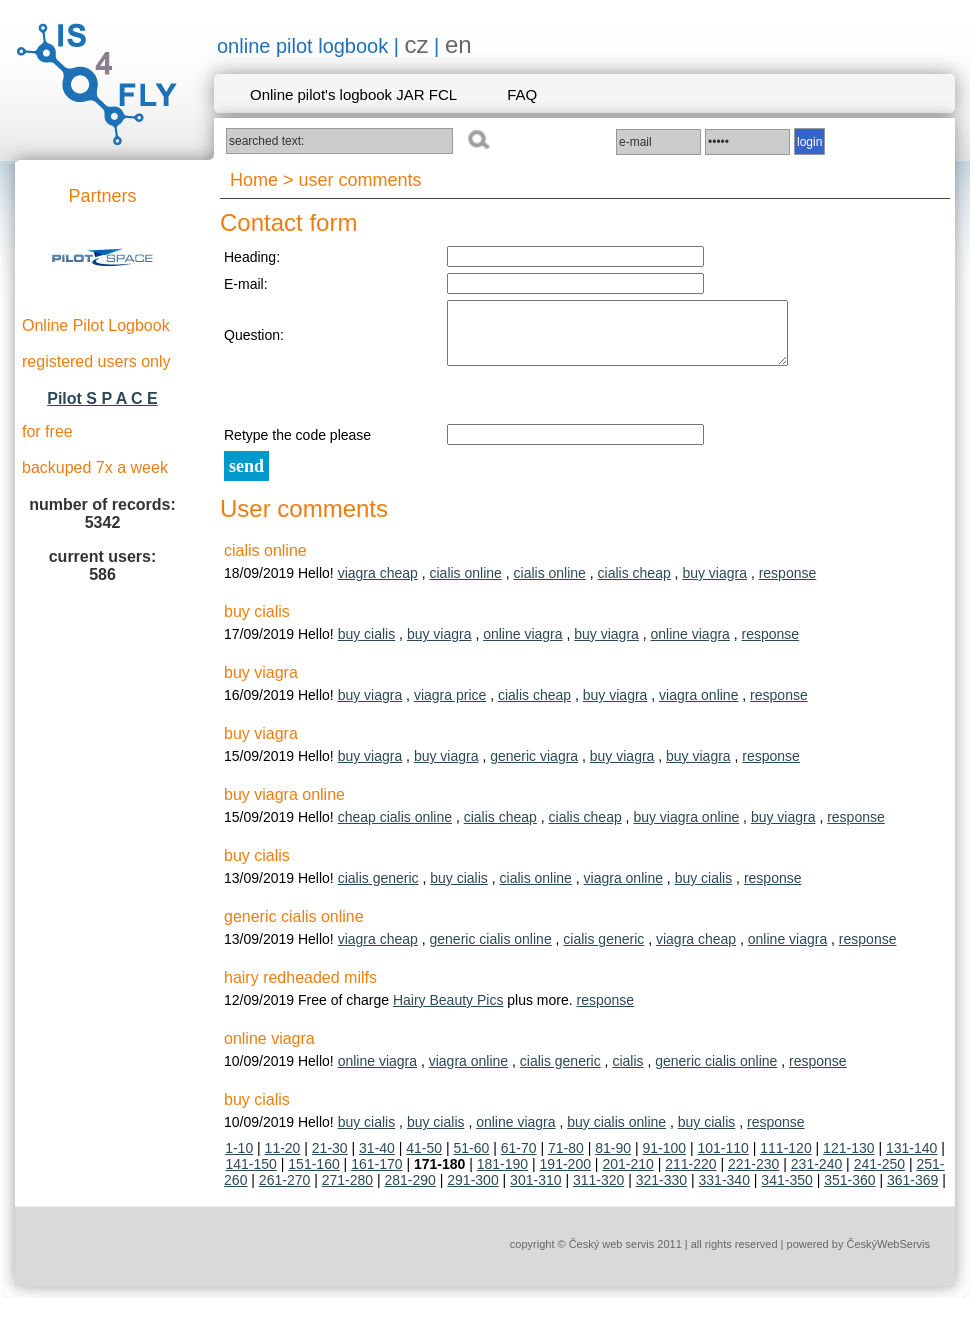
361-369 (912, 1192)
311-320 (598, 1192)
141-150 (251, 1176)
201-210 (627, 1176)
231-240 (816, 1176)
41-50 (424, 1160)
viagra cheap (378, 585)
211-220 (690, 1176)
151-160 (313, 1176)
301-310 (535, 1192)
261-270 (284, 1192)
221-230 (753, 1176)
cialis (627, 1073)
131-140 (911, 1160)
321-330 (661, 1192)
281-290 (409, 1192)
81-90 (613, 1160)
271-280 (347, 1192)
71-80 (566, 1160)
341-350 (786, 1192)
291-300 (472, 1192)
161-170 (376, 1176)
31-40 (377, 1160)
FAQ (522, 94)
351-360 (849, 1192)
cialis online (465, 585)
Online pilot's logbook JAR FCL (353, 94)
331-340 (724, 1192)
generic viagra (534, 768)
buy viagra (714, 585)
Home (254, 180)
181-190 (502, 1176)
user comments (360, 180)
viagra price (450, 707)
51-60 (472, 1160)
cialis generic (378, 890)
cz (417, 44)
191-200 (565, 1176)
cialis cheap (634, 585)
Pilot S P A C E (102, 398)
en (458, 44)
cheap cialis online (395, 829)
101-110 (722, 1160)
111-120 (785, 1160)
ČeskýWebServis (888, 1256)
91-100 (664, 1160)
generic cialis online (490, 951)
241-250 (879, 1176)
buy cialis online (616, 1134)
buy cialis (367, 646)
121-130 (848, 1160)
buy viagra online (686, 829)
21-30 (330, 1160)
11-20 (283, 1160)
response (788, 585)
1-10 (239, 1160)
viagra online (698, 707)
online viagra (522, 646)
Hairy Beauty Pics (448, 1012)
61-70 (519, 1160)
